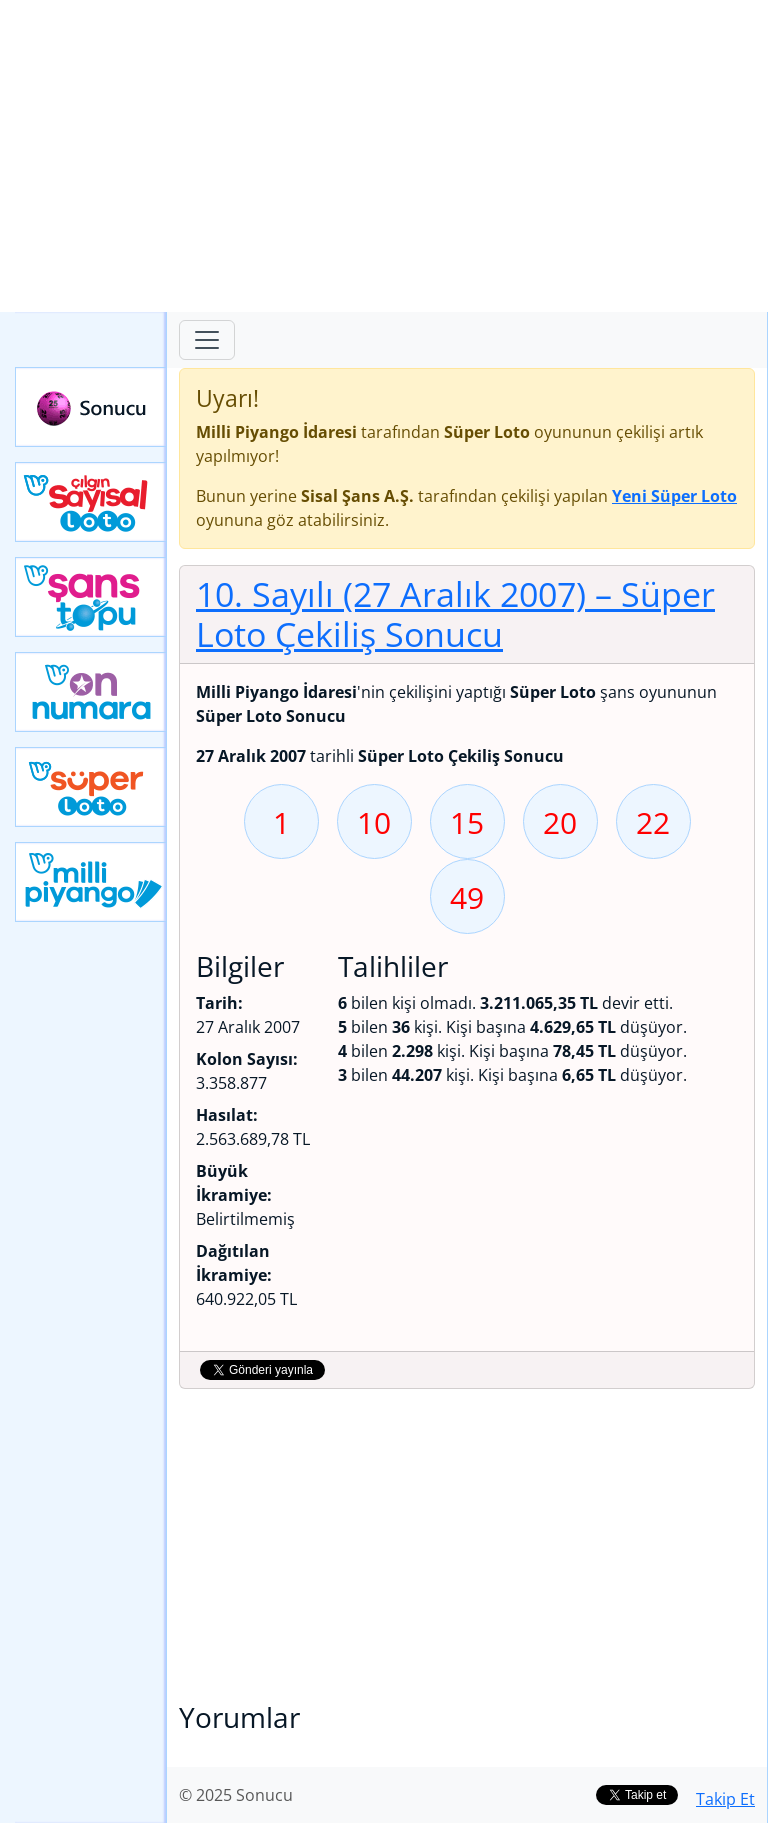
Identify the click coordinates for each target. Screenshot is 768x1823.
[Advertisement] (384, 156)
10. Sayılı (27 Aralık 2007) (455, 614)
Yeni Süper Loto (91, 787)
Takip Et (725, 1799)
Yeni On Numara (91, 692)
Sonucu (91, 407)
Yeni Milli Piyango (91, 882)
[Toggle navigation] (207, 340)
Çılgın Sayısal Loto (91, 502)
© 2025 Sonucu (236, 1795)
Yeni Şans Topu (91, 597)
